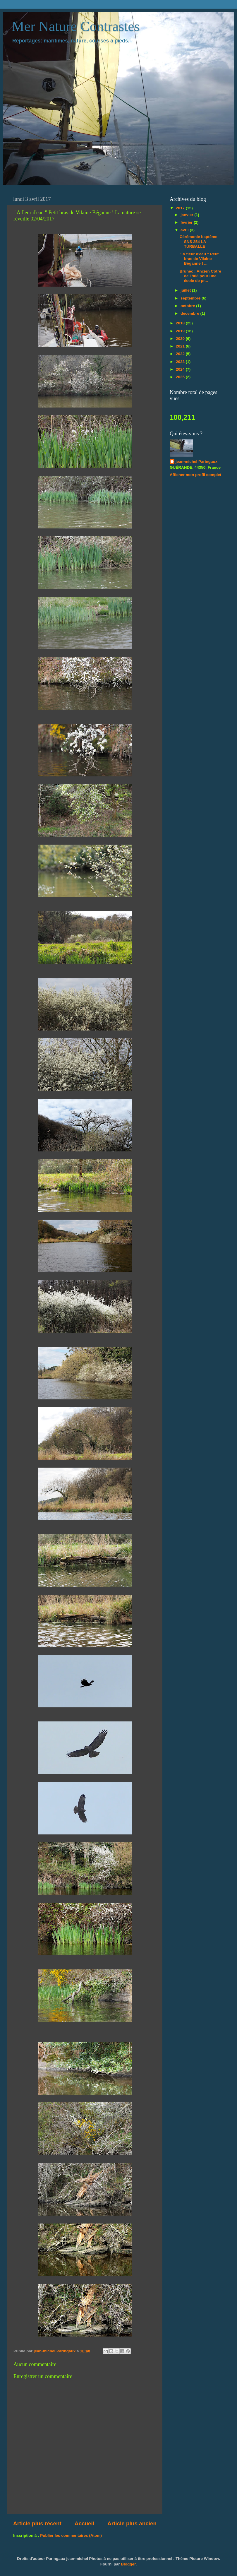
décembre (190, 313)
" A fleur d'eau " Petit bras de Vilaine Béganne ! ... (199, 259)
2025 (181, 377)
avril (185, 230)
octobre (188, 306)
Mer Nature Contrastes (76, 26)
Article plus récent (37, 2523)
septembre (191, 298)
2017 (181, 208)
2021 (181, 346)
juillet (186, 290)
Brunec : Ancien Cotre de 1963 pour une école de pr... (200, 276)
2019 (181, 331)
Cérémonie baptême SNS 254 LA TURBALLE (198, 241)
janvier (187, 215)
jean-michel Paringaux (196, 461)
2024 (181, 369)
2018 (181, 323)
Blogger (128, 2564)
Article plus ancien (132, 2523)
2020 (181, 338)
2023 (181, 362)
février (187, 222)
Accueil (84, 2523)
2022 (181, 354)
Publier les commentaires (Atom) (71, 2535)
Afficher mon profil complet (195, 475)
